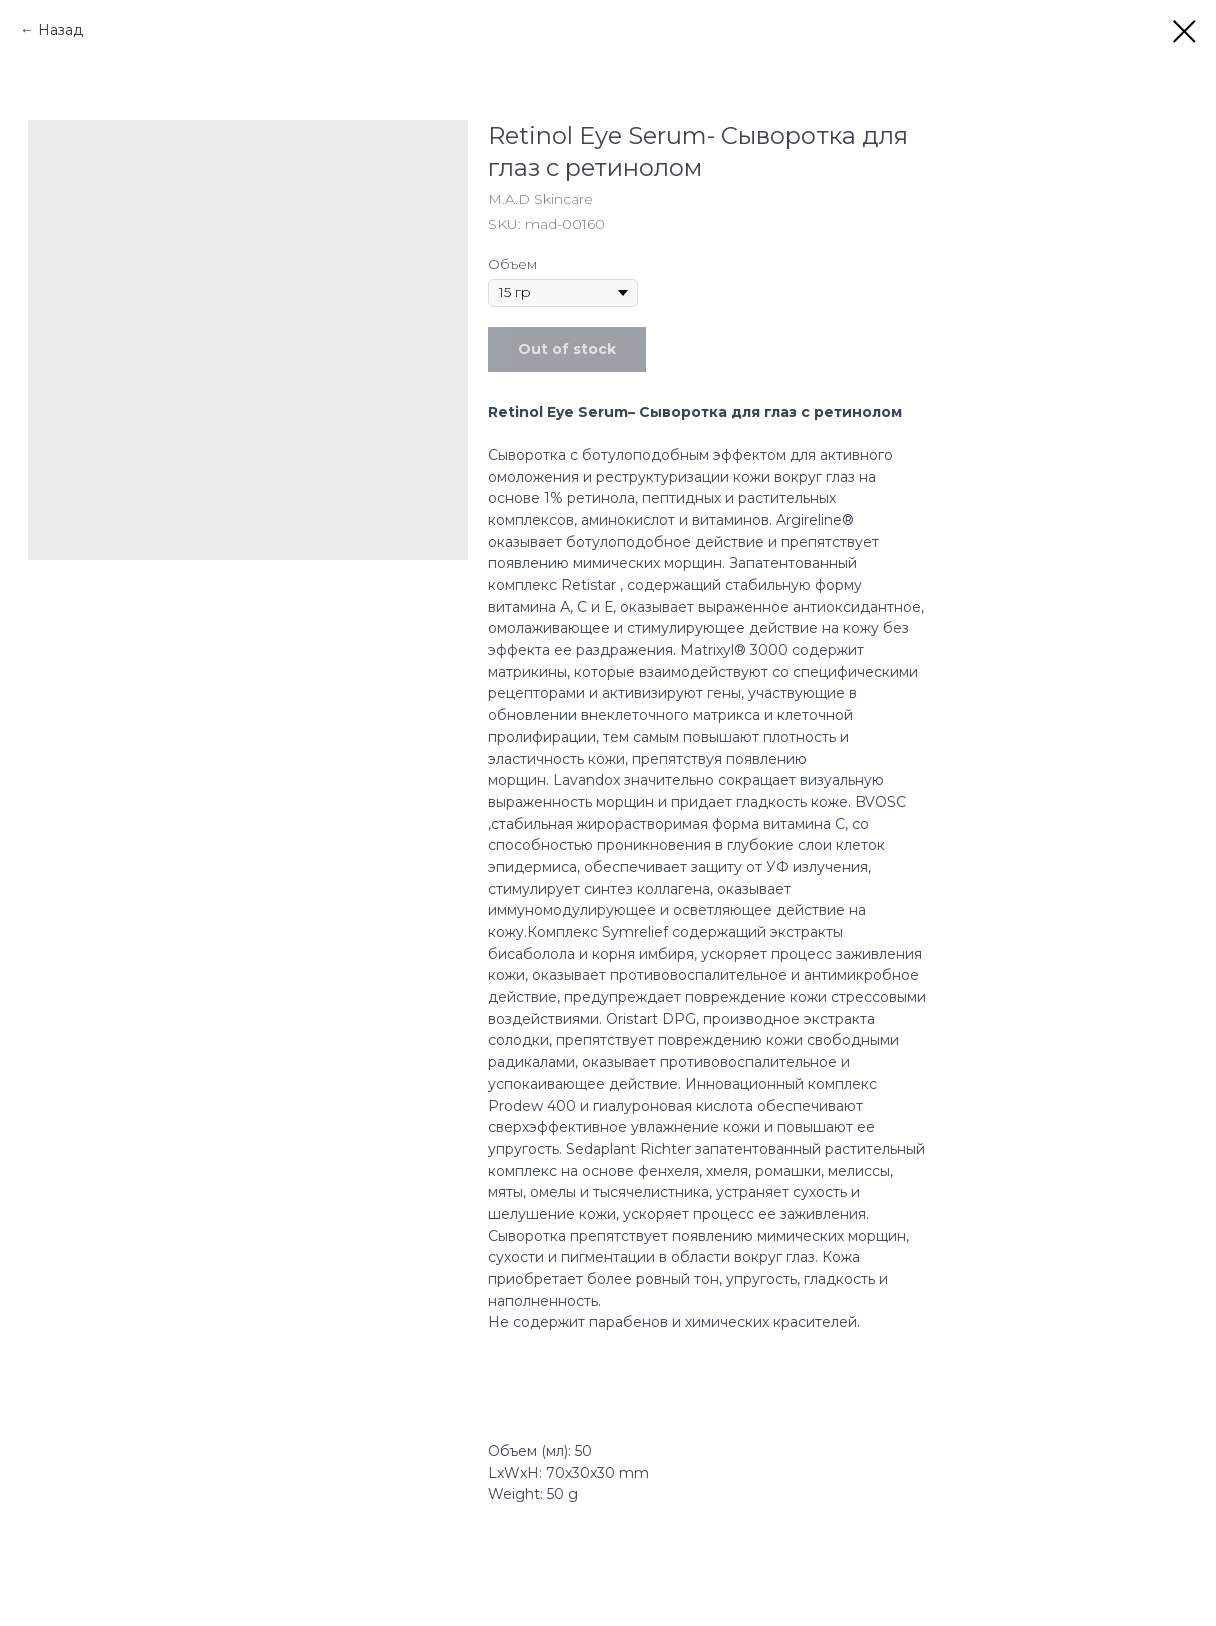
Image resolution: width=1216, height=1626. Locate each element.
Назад (60, 30)
